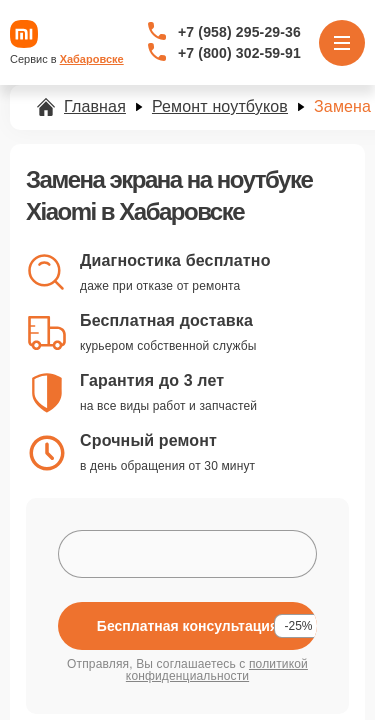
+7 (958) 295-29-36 (239, 32)
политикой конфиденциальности (217, 670)
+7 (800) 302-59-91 (239, 53)
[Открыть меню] (342, 43)
